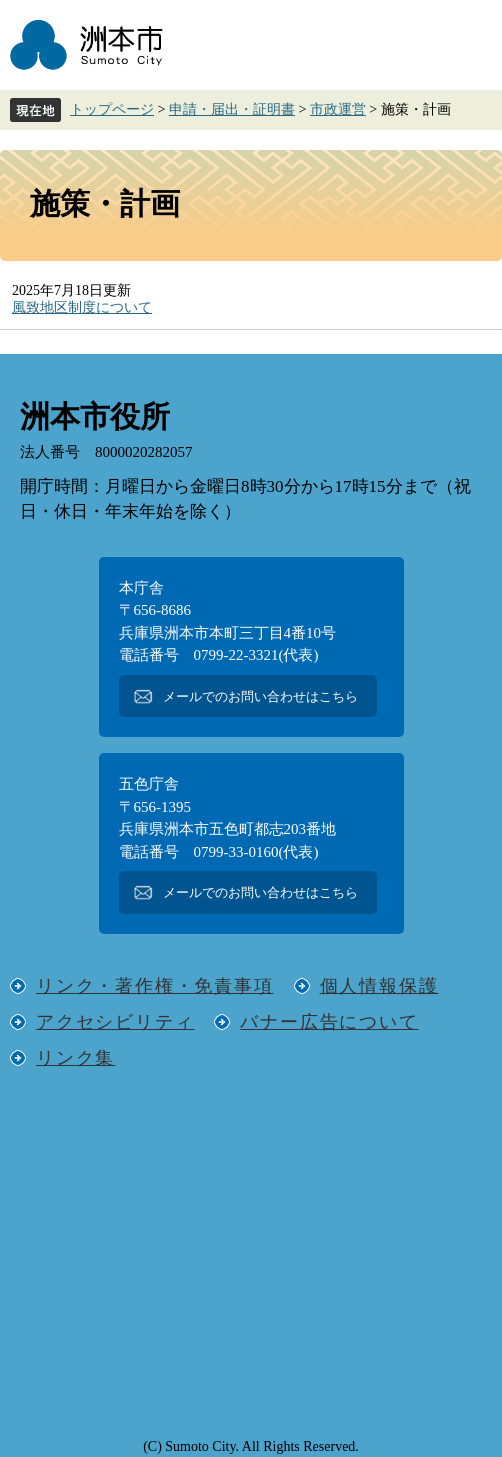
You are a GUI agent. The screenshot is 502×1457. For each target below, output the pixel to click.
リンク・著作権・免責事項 (155, 986)
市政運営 (338, 109)
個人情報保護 (379, 986)
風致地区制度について (82, 307)
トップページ (112, 109)
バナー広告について (329, 1022)
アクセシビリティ (115, 1022)
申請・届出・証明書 (232, 109)
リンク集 (75, 1058)
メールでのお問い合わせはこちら (260, 696)
